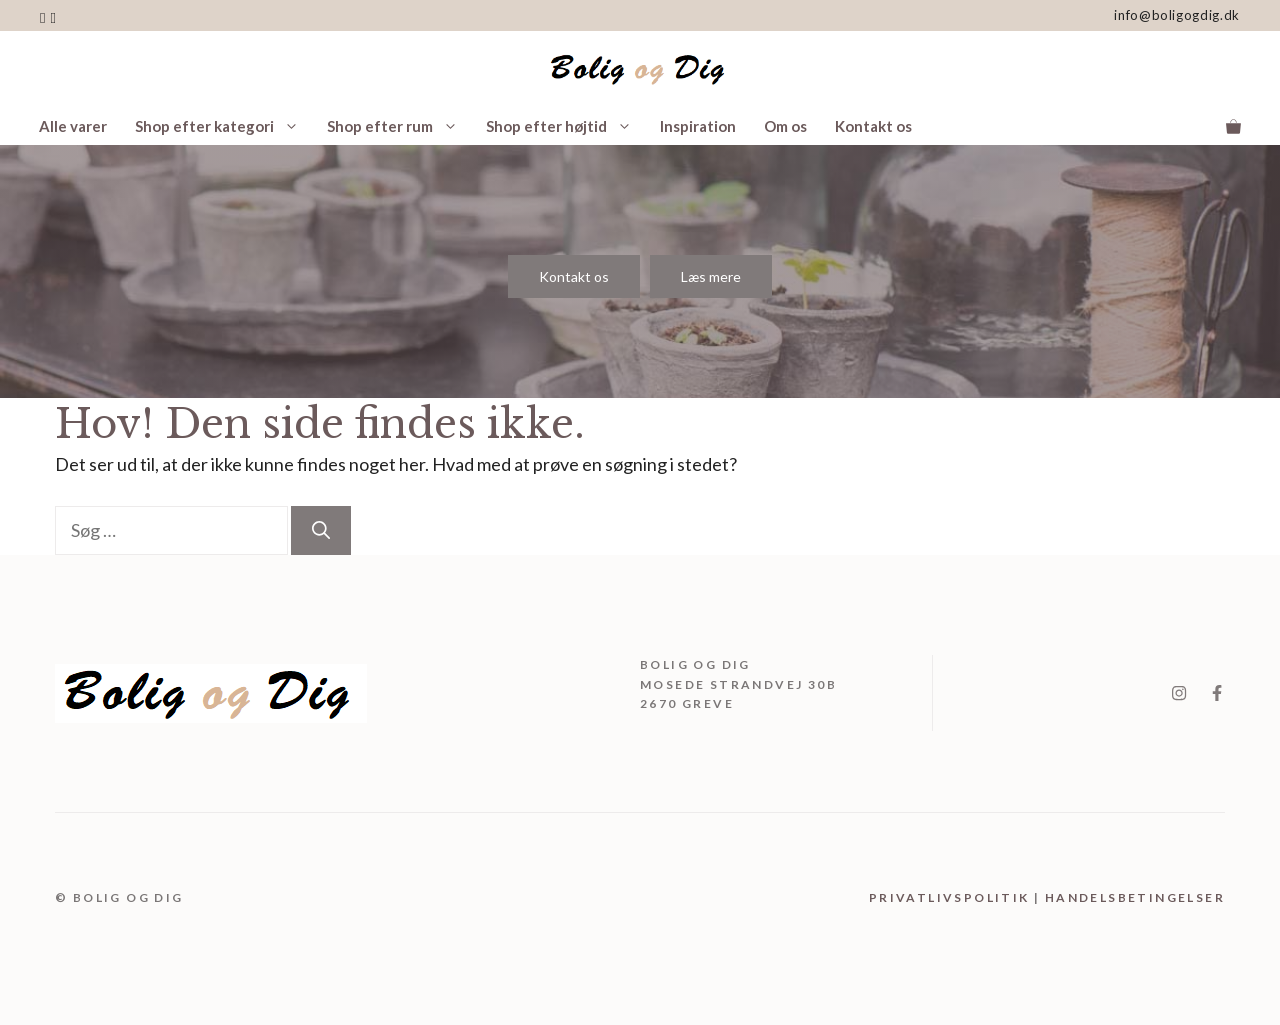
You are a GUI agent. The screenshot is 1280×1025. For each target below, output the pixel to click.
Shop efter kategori (224, 126)
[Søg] (321, 530)
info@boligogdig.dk (1177, 15)
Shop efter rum (399, 126)
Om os (785, 126)
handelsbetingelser (1135, 897)
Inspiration (698, 126)
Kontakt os (873, 126)
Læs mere (711, 276)
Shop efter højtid (566, 126)
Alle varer (73, 126)
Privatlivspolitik (949, 897)
